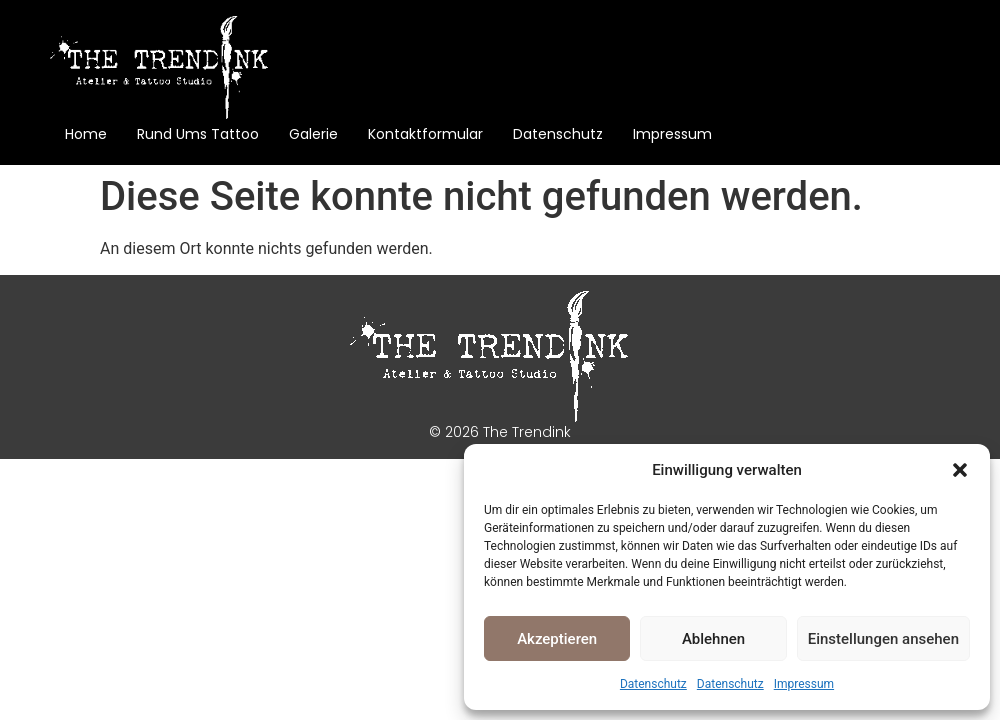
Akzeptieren (557, 639)
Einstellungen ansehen (883, 639)
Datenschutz (653, 684)
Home (86, 134)
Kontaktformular (425, 134)
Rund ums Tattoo (198, 134)
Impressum (804, 684)
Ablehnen (713, 639)
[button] (960, 470)
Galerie (313, 134)
